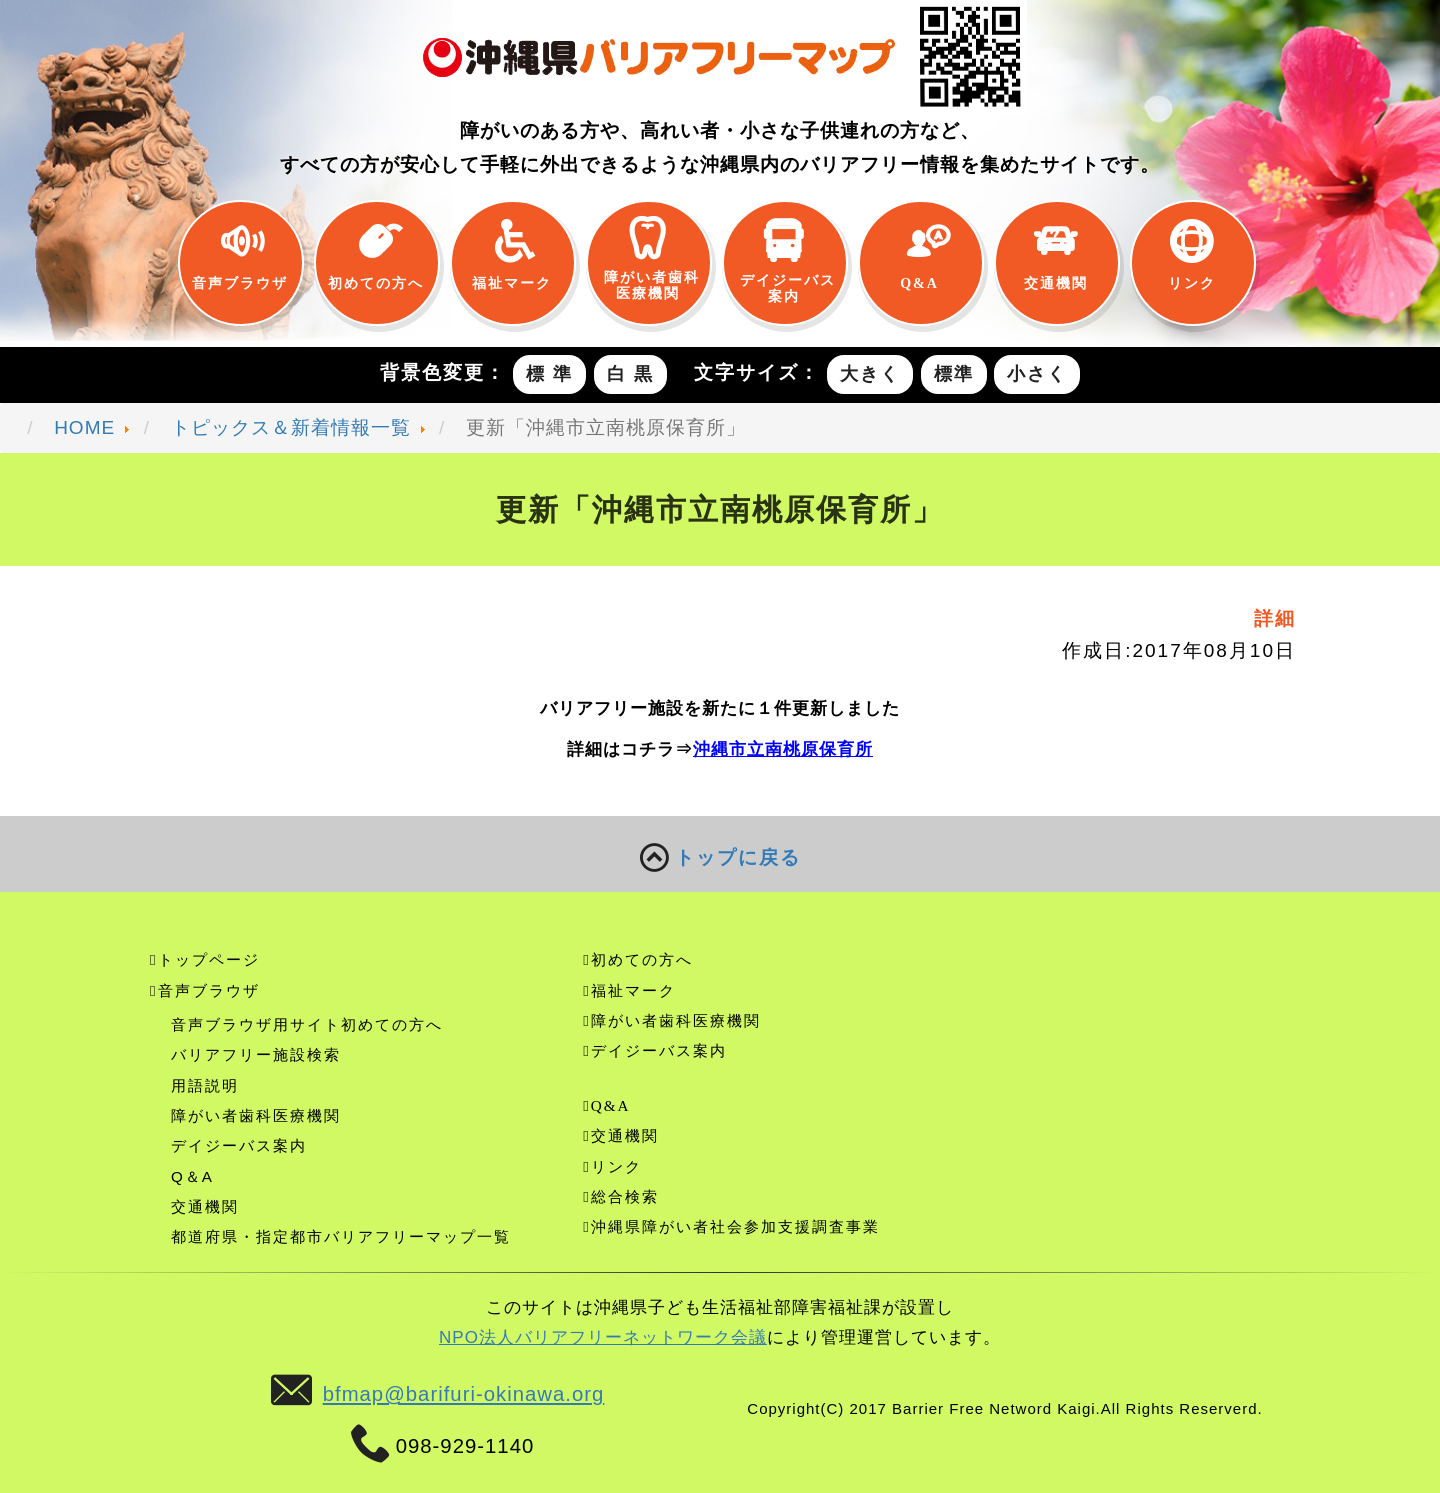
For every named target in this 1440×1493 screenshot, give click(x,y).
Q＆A (192, 1176)
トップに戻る (720, 859)
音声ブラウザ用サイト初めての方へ (307, 1024)
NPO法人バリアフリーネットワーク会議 (603, 1337)
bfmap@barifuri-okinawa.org (464, 1394)
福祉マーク (512, 282)
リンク (1192, 282)
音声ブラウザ (240, 282)
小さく (1037, 374)
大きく (870, 374)
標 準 (549, 374)
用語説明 (205, 1085)
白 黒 (630, 374)
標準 (954, 374)
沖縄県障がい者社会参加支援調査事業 (735, 1226)
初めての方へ (376, 282)
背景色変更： (443, 372)
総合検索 (625, 1196)
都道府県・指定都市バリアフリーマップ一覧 (341, 1236)
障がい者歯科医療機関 (647, 283)
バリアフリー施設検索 (256, 1054)
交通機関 (1056, 282)
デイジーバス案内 (783, 286)
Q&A (919, 282)
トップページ (209, 959)
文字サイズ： (757, 372)
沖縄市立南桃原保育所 (783, 749)
